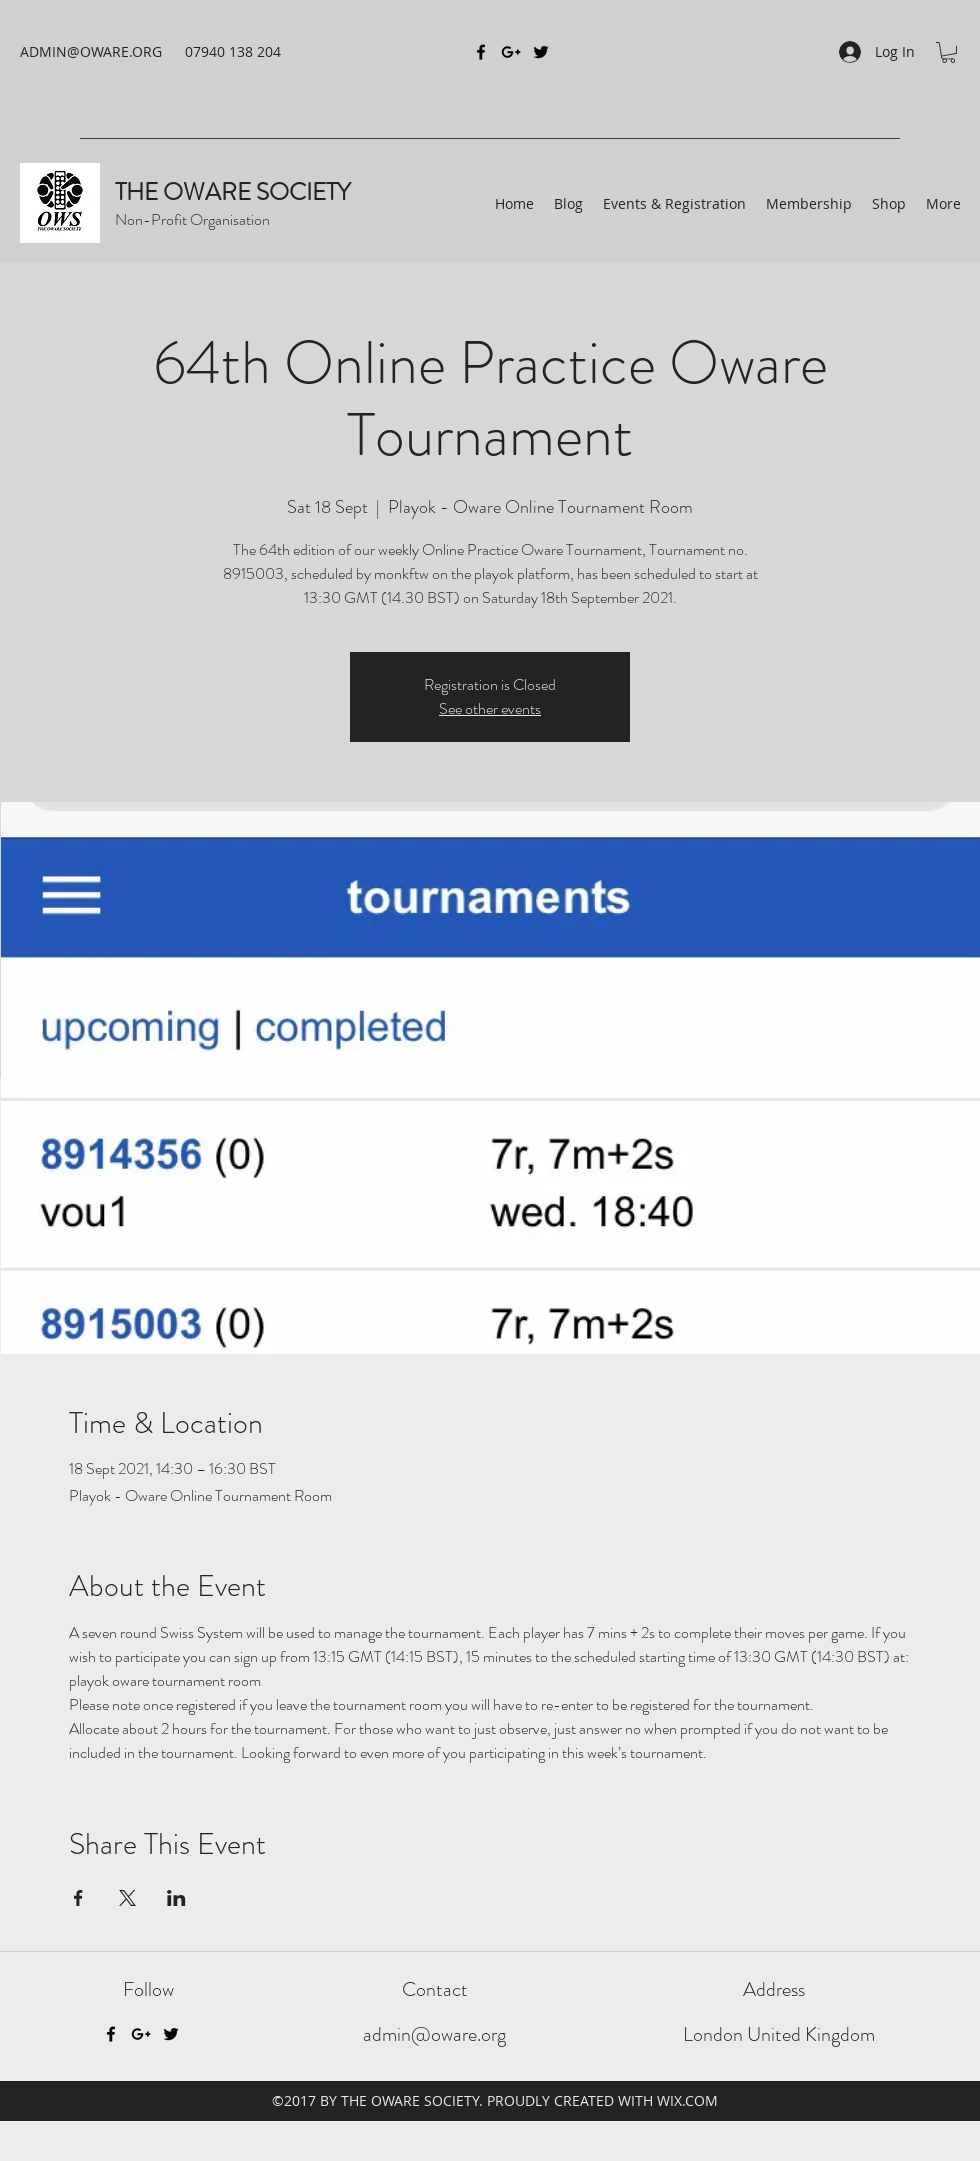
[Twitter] (171, 2034)
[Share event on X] (127, 1898)
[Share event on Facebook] (78, 1898)
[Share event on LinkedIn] (176, 1898)
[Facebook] (111, 2034)
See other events (490, 708)
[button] (948, 52)
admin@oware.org (434, 2034)
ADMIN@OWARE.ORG (91, 51)
